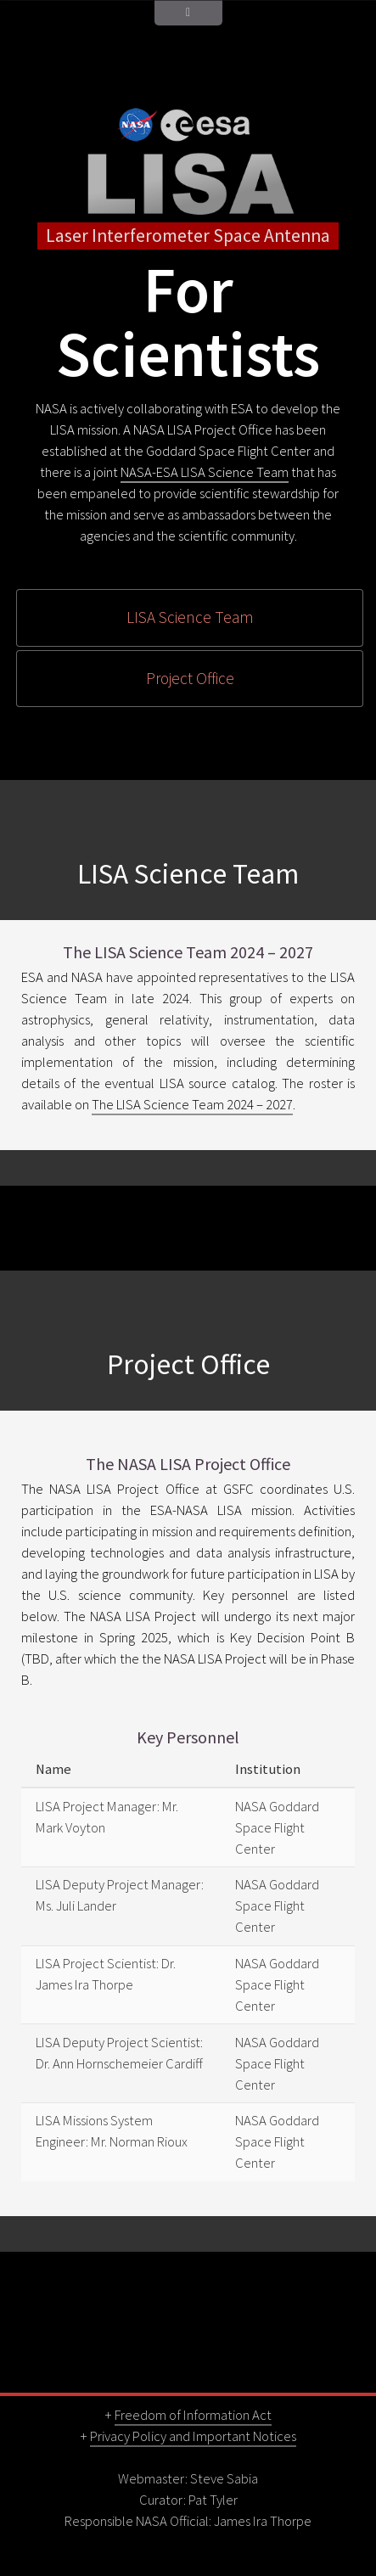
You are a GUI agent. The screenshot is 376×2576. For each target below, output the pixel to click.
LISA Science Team (190, 617)
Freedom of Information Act (193, 2415)
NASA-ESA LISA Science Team (205, 472)
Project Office (190, 678)
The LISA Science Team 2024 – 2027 (192, 1105)
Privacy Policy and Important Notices (193, 2436)
